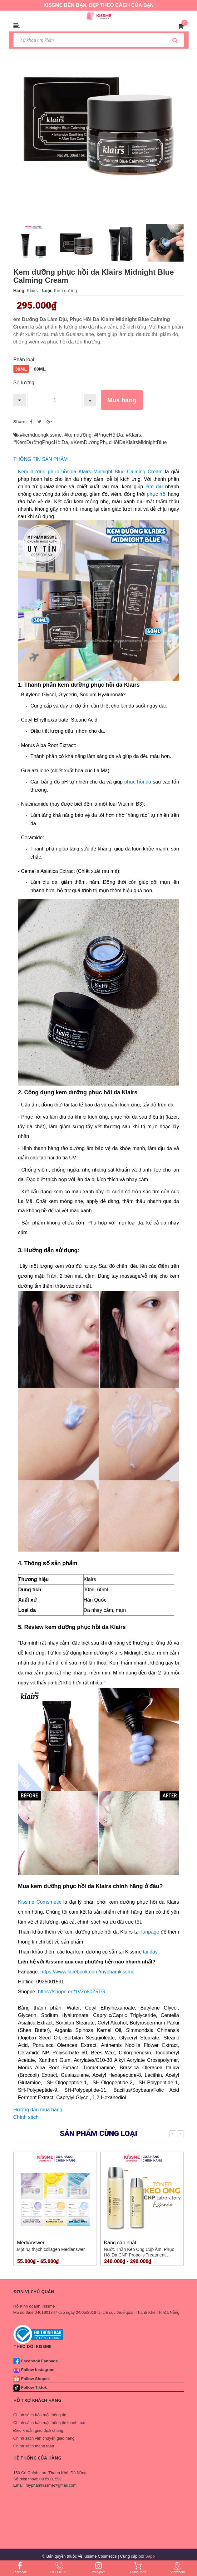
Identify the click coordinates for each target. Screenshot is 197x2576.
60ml (40, 369)
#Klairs (133, 435)
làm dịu (154, 486)
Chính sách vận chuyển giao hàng (44, 2438)
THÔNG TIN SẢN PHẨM (40, 459)
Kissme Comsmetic (40, 1902)
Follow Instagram (38, 2369)
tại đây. (151, 1951)
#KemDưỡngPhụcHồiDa (40, 442)
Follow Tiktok (34, 2387)
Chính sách (26, 2117)
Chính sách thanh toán (33, 2446)
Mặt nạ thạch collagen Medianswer (51, 2249)
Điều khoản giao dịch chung (38, 2430)
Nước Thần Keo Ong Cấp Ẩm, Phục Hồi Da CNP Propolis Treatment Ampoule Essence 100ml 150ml (139, 2255)
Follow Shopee (35, 2378)
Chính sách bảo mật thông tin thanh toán (49, 2422)
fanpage (150, 1931)
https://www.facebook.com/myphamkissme (88, 1971)
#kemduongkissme (41, 435)
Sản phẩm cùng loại (98, 2133)
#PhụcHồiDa (108, 435)
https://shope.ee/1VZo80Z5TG (71, 1991)
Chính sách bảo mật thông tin (39, 2415)
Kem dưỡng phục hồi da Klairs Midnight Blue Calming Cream (90, 471)
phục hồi (156, 494)
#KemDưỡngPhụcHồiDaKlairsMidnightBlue (119, 442)
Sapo (150, 2556)
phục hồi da (137, 781)
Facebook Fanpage (39, 2361)
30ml (21, 369)
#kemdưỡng (77, 435)
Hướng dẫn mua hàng (37, 2109)
